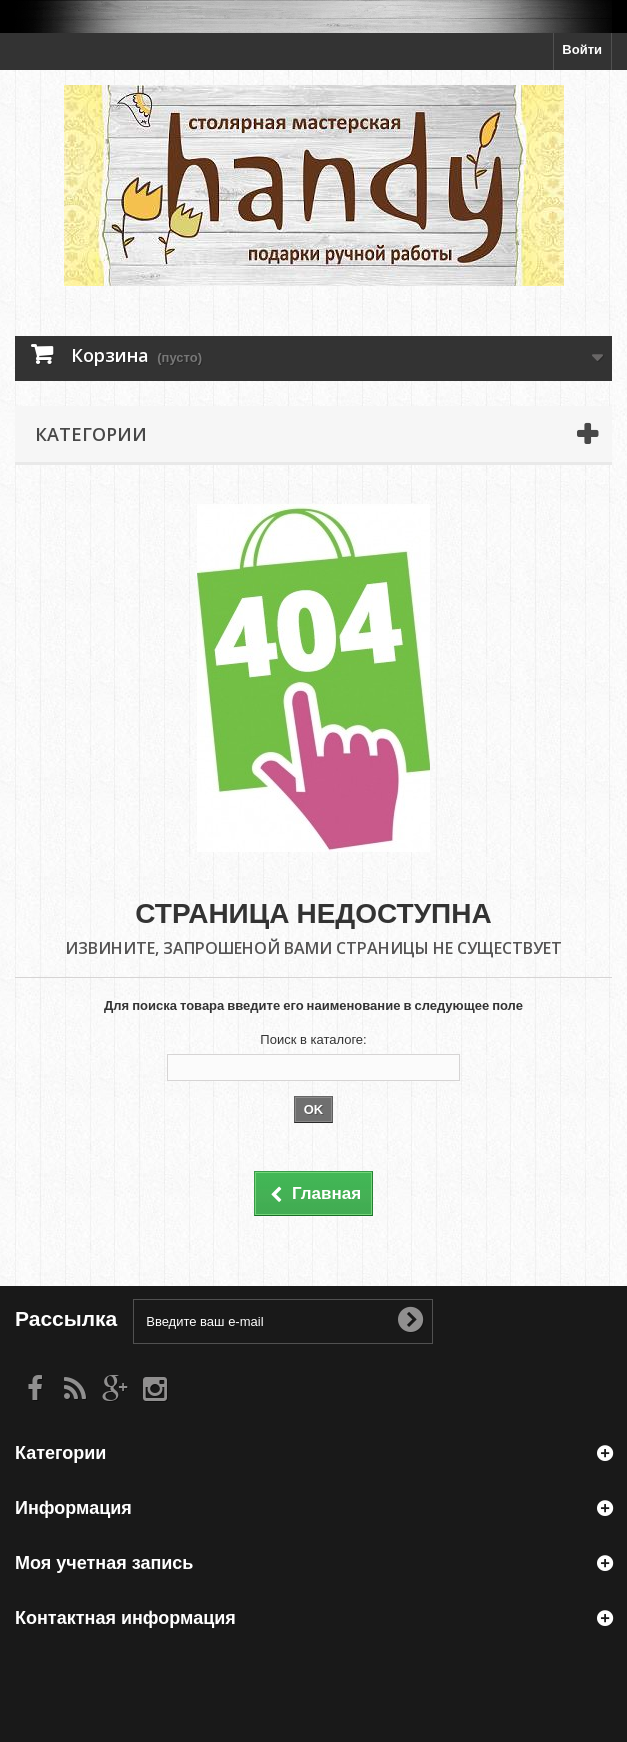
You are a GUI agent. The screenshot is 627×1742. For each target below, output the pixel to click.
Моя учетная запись (104, 1562)
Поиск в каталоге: (313, 1039)
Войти (582, 49)
